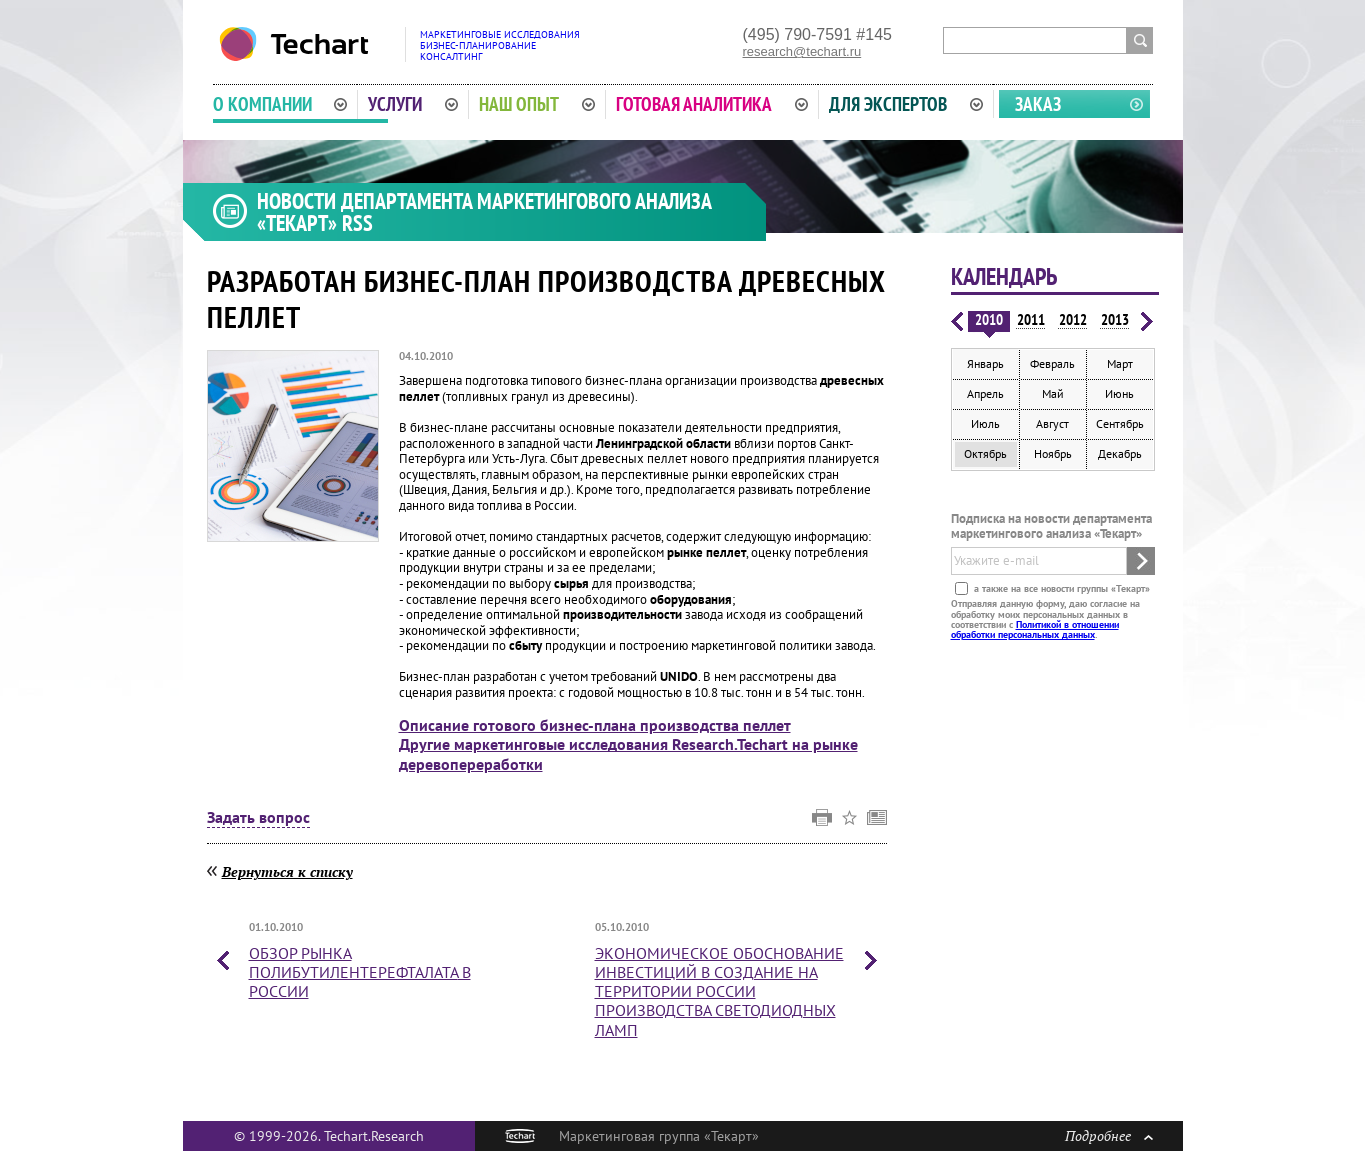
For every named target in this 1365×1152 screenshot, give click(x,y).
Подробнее (1109, 1135)
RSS (357, 223)
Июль (985, 423)
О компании (280, 104)
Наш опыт (537, 104)
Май (1053, 393)
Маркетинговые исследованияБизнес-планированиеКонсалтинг (500, 45)
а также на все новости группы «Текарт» (1060, 588)
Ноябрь (1053, 453)
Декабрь (1120, 453)
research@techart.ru (802, 51)
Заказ (1038, 104)
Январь (985, 363)
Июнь (1119, 393)
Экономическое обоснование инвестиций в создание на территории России (719, 991)
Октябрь (985, 453)
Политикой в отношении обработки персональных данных (1035, 629)
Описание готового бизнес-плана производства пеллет (595, 725)
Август (1052, 423)
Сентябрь (1120, 423)
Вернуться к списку (287, 871)
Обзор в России (360, 972)
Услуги (413, 104)
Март (1120, 363)
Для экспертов (906, 104)
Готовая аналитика (712, 104)
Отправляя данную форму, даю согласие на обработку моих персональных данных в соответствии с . (1045, 619)
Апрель (985, 393)
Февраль (1052, 363)
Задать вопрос (258, 818)
